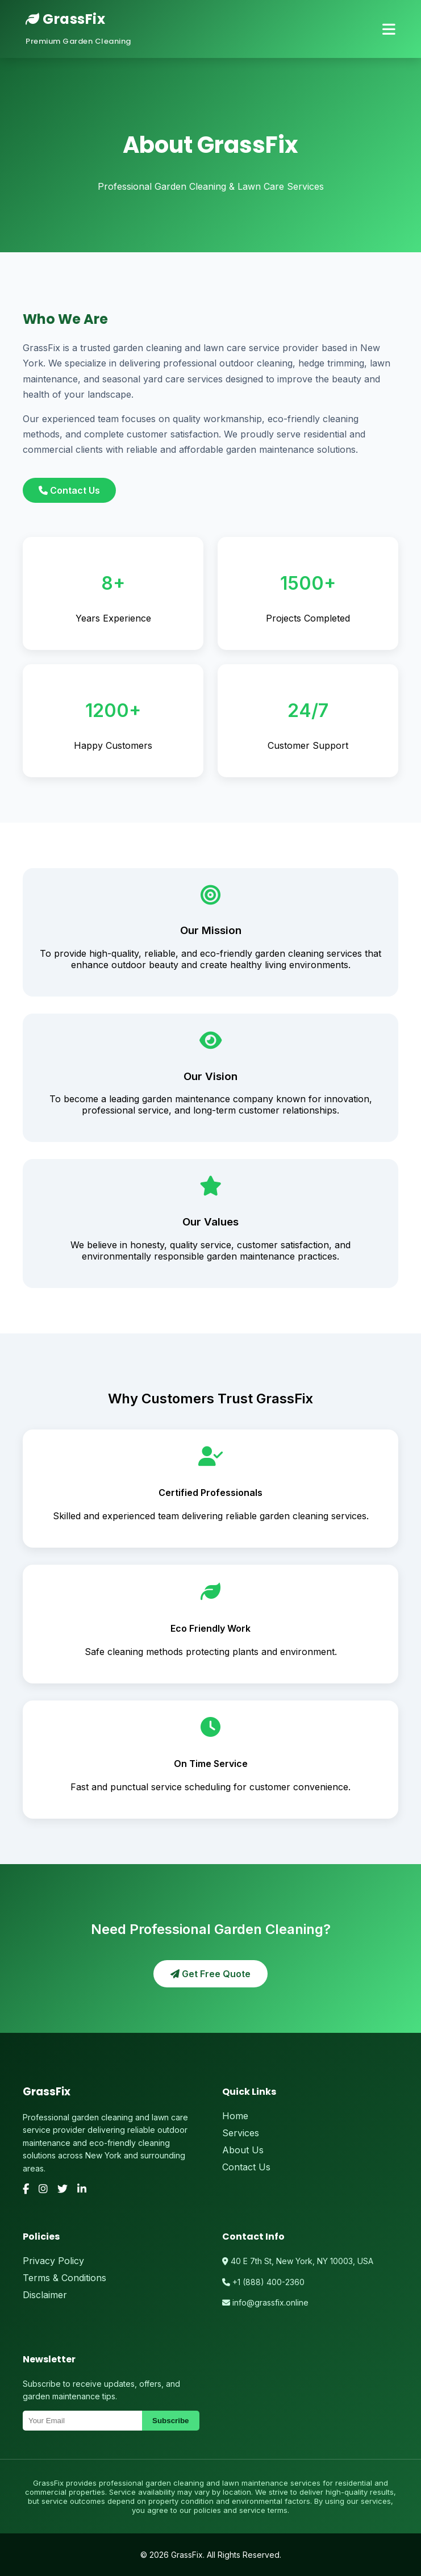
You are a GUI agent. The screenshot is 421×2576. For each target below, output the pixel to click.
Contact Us (69, 490)
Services (240, 2133)
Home (235, 2115)
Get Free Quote (210, 1973)
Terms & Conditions (64, 2277)
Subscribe (170, 2420)
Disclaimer (45, 2294)
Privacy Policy (53, 2260)
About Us (243, 2150)
